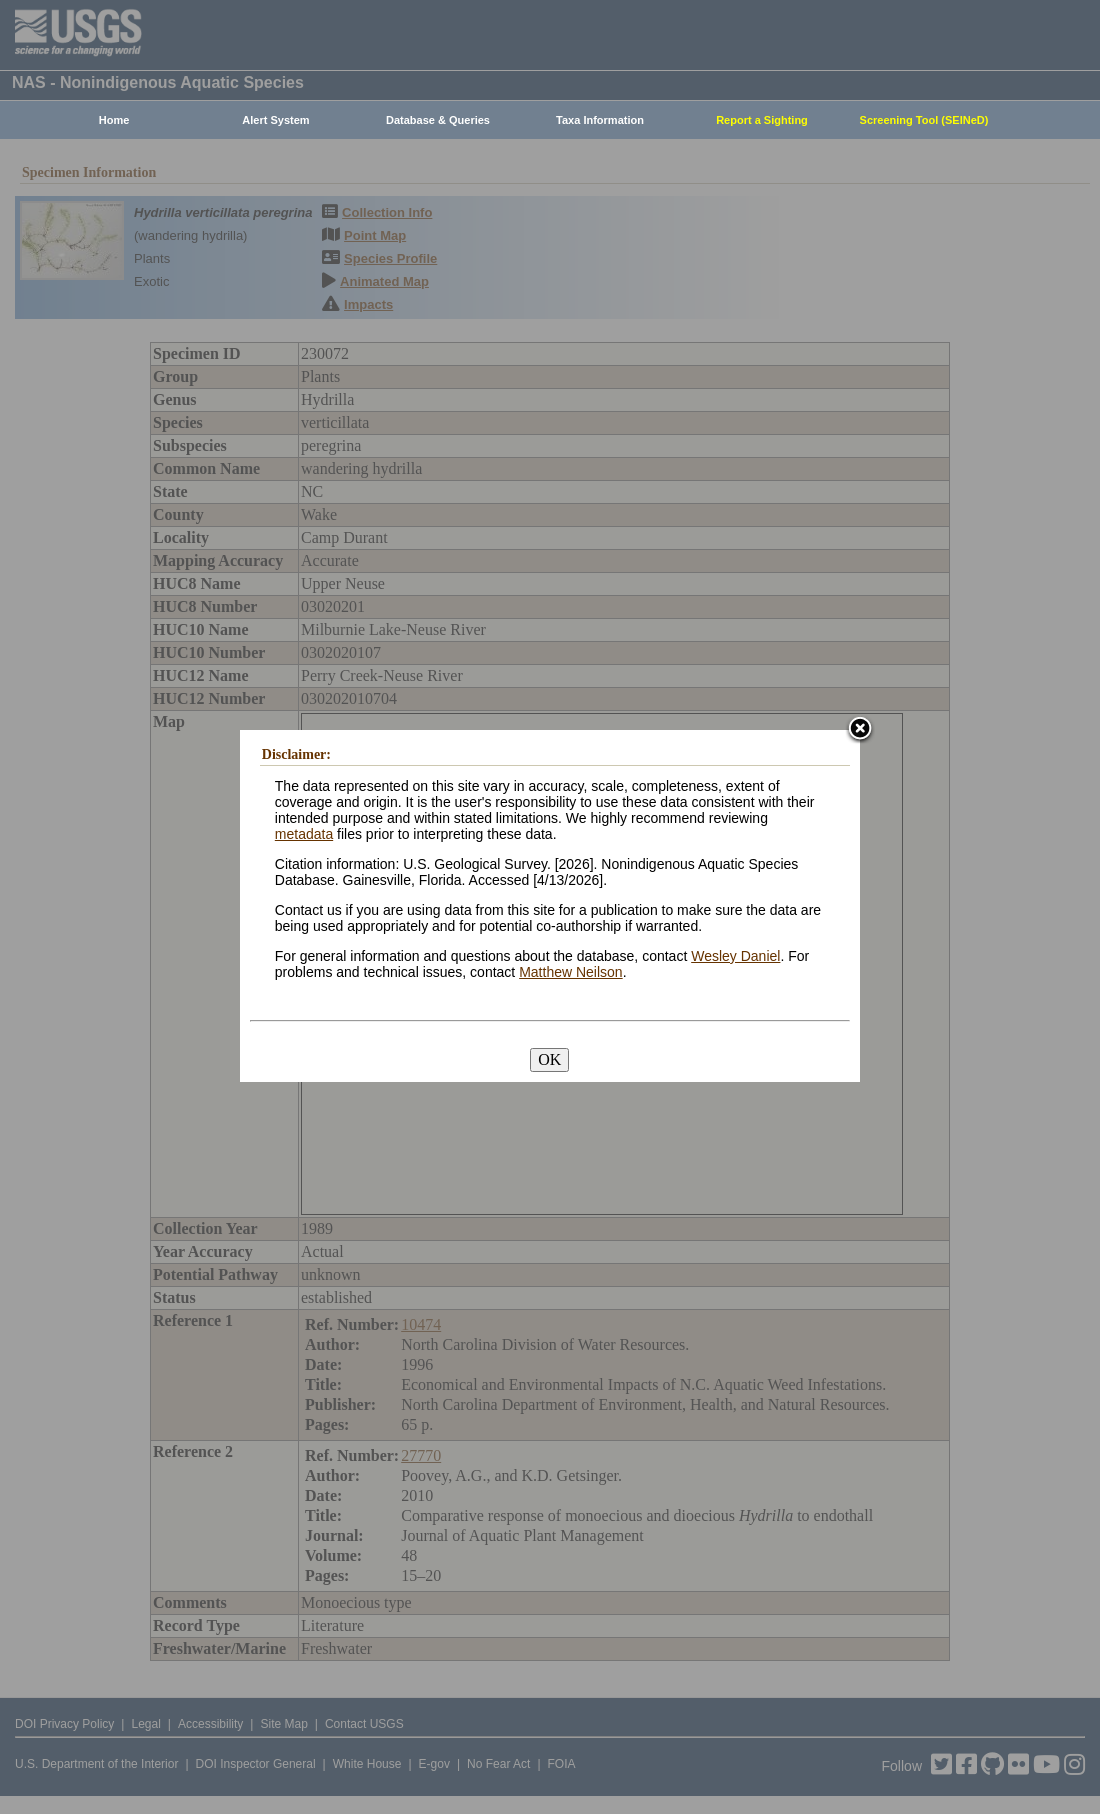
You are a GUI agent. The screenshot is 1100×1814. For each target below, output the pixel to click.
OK (549, 1060)
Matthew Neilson (571, 973)
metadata (304, 835)
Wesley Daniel (735, 957)
